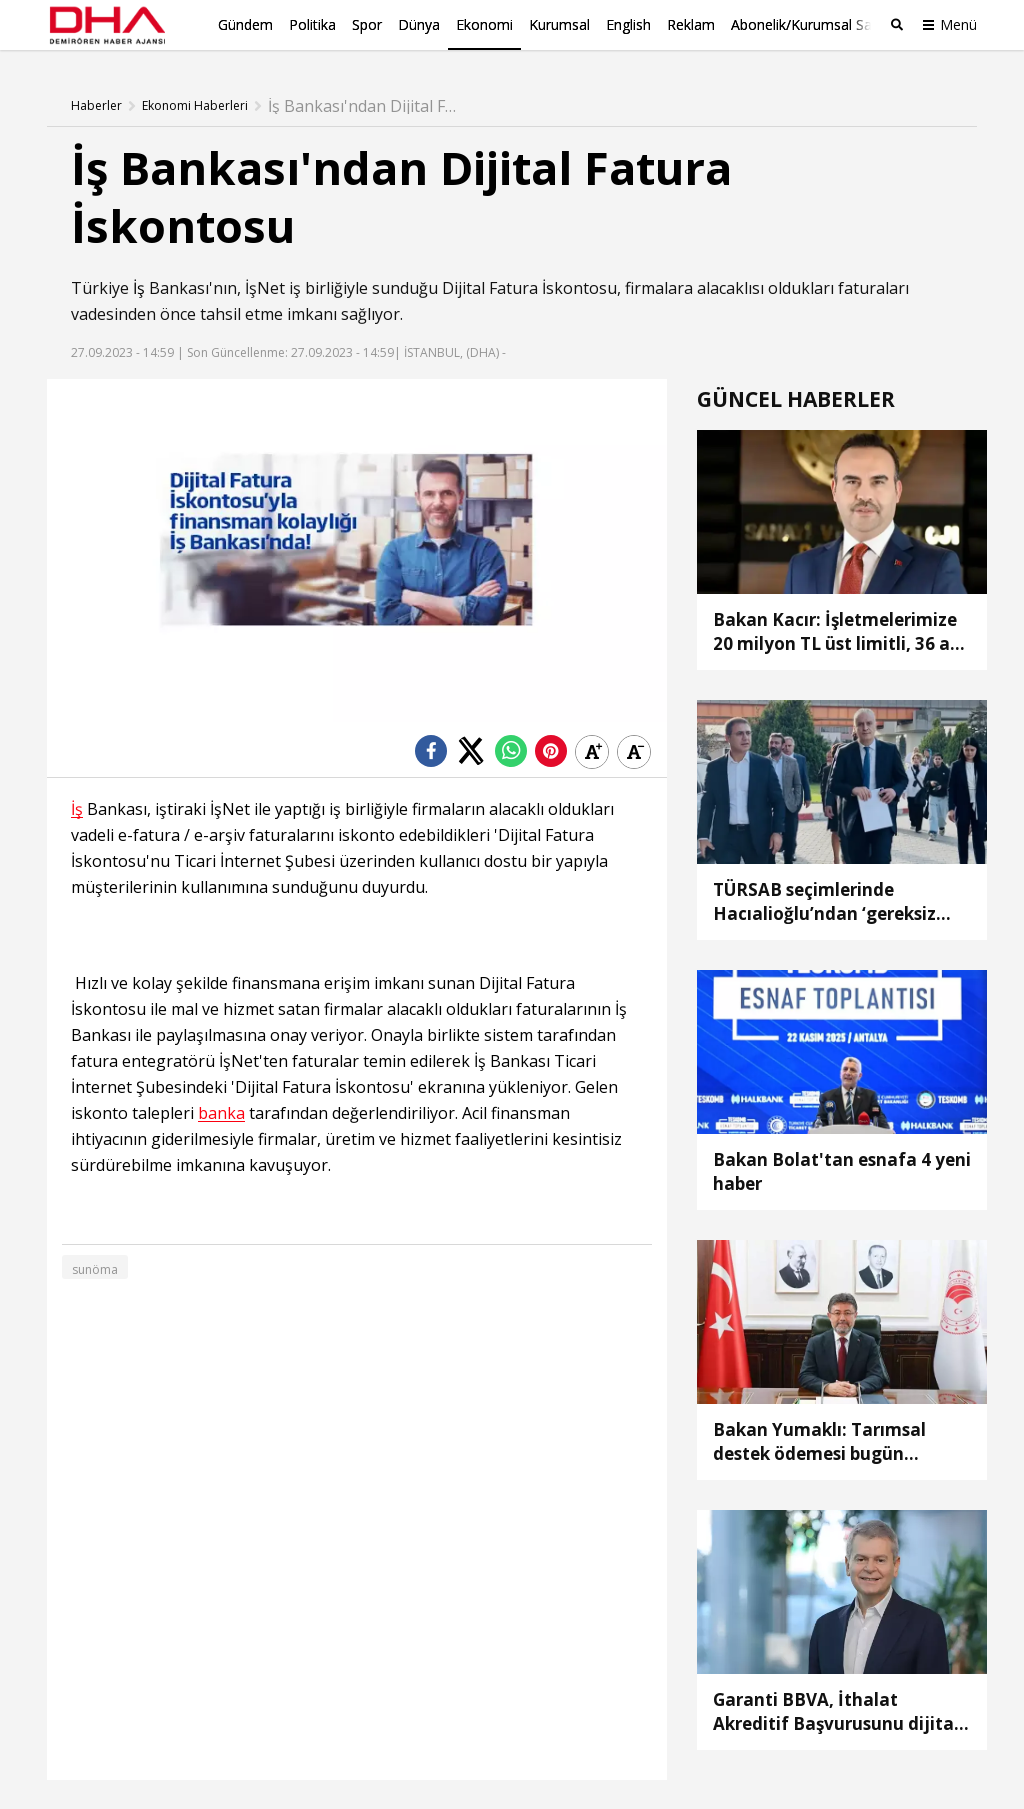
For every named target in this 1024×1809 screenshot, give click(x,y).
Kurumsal (559, 24)
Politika (312, 24)
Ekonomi (484, 24)
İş (139, 287)
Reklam (691, 24)
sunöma (95, 1268)
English (628, 24)
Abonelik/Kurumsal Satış (809, 24)
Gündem (245, 24)
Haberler (96, 105)
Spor (367, 24)
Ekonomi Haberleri (195, 105)
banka (221, 1112)
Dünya (419, 24)
